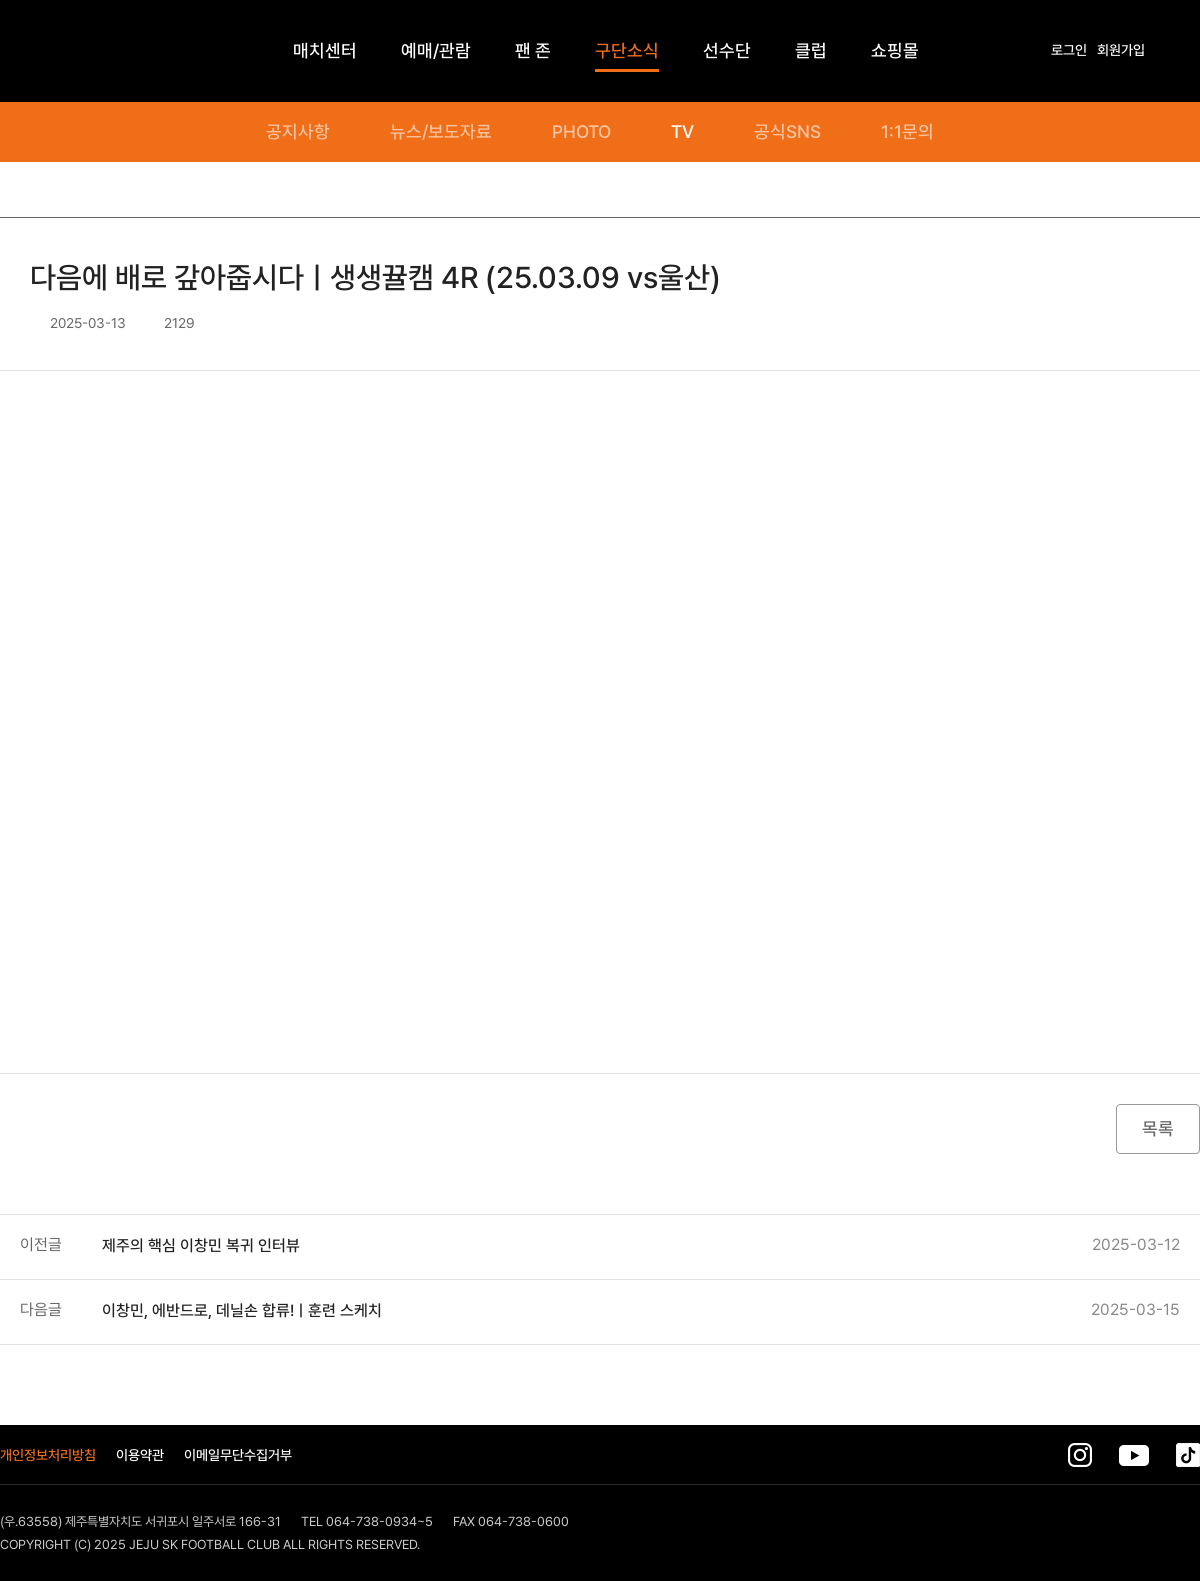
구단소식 (627, 50)
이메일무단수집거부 (238, 1455)
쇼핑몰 (895, 50)
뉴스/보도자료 (441, 132)
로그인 (1069, 50)
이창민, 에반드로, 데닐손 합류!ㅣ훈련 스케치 (242, 1310)
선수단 (727, 50)
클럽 (811, 50)
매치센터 (325, 50)
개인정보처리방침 (48, 1455)
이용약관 (140, 1455)
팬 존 (533, 50)
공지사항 (298, 132)
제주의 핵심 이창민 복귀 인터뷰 (201, 1245)
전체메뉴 (1190, 51)
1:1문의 (907, 132)
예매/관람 (436, 50)
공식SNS (787, 132)
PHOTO (581, 132)
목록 (1158, 1128)
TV (682, 132)
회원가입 (1121, 50)
